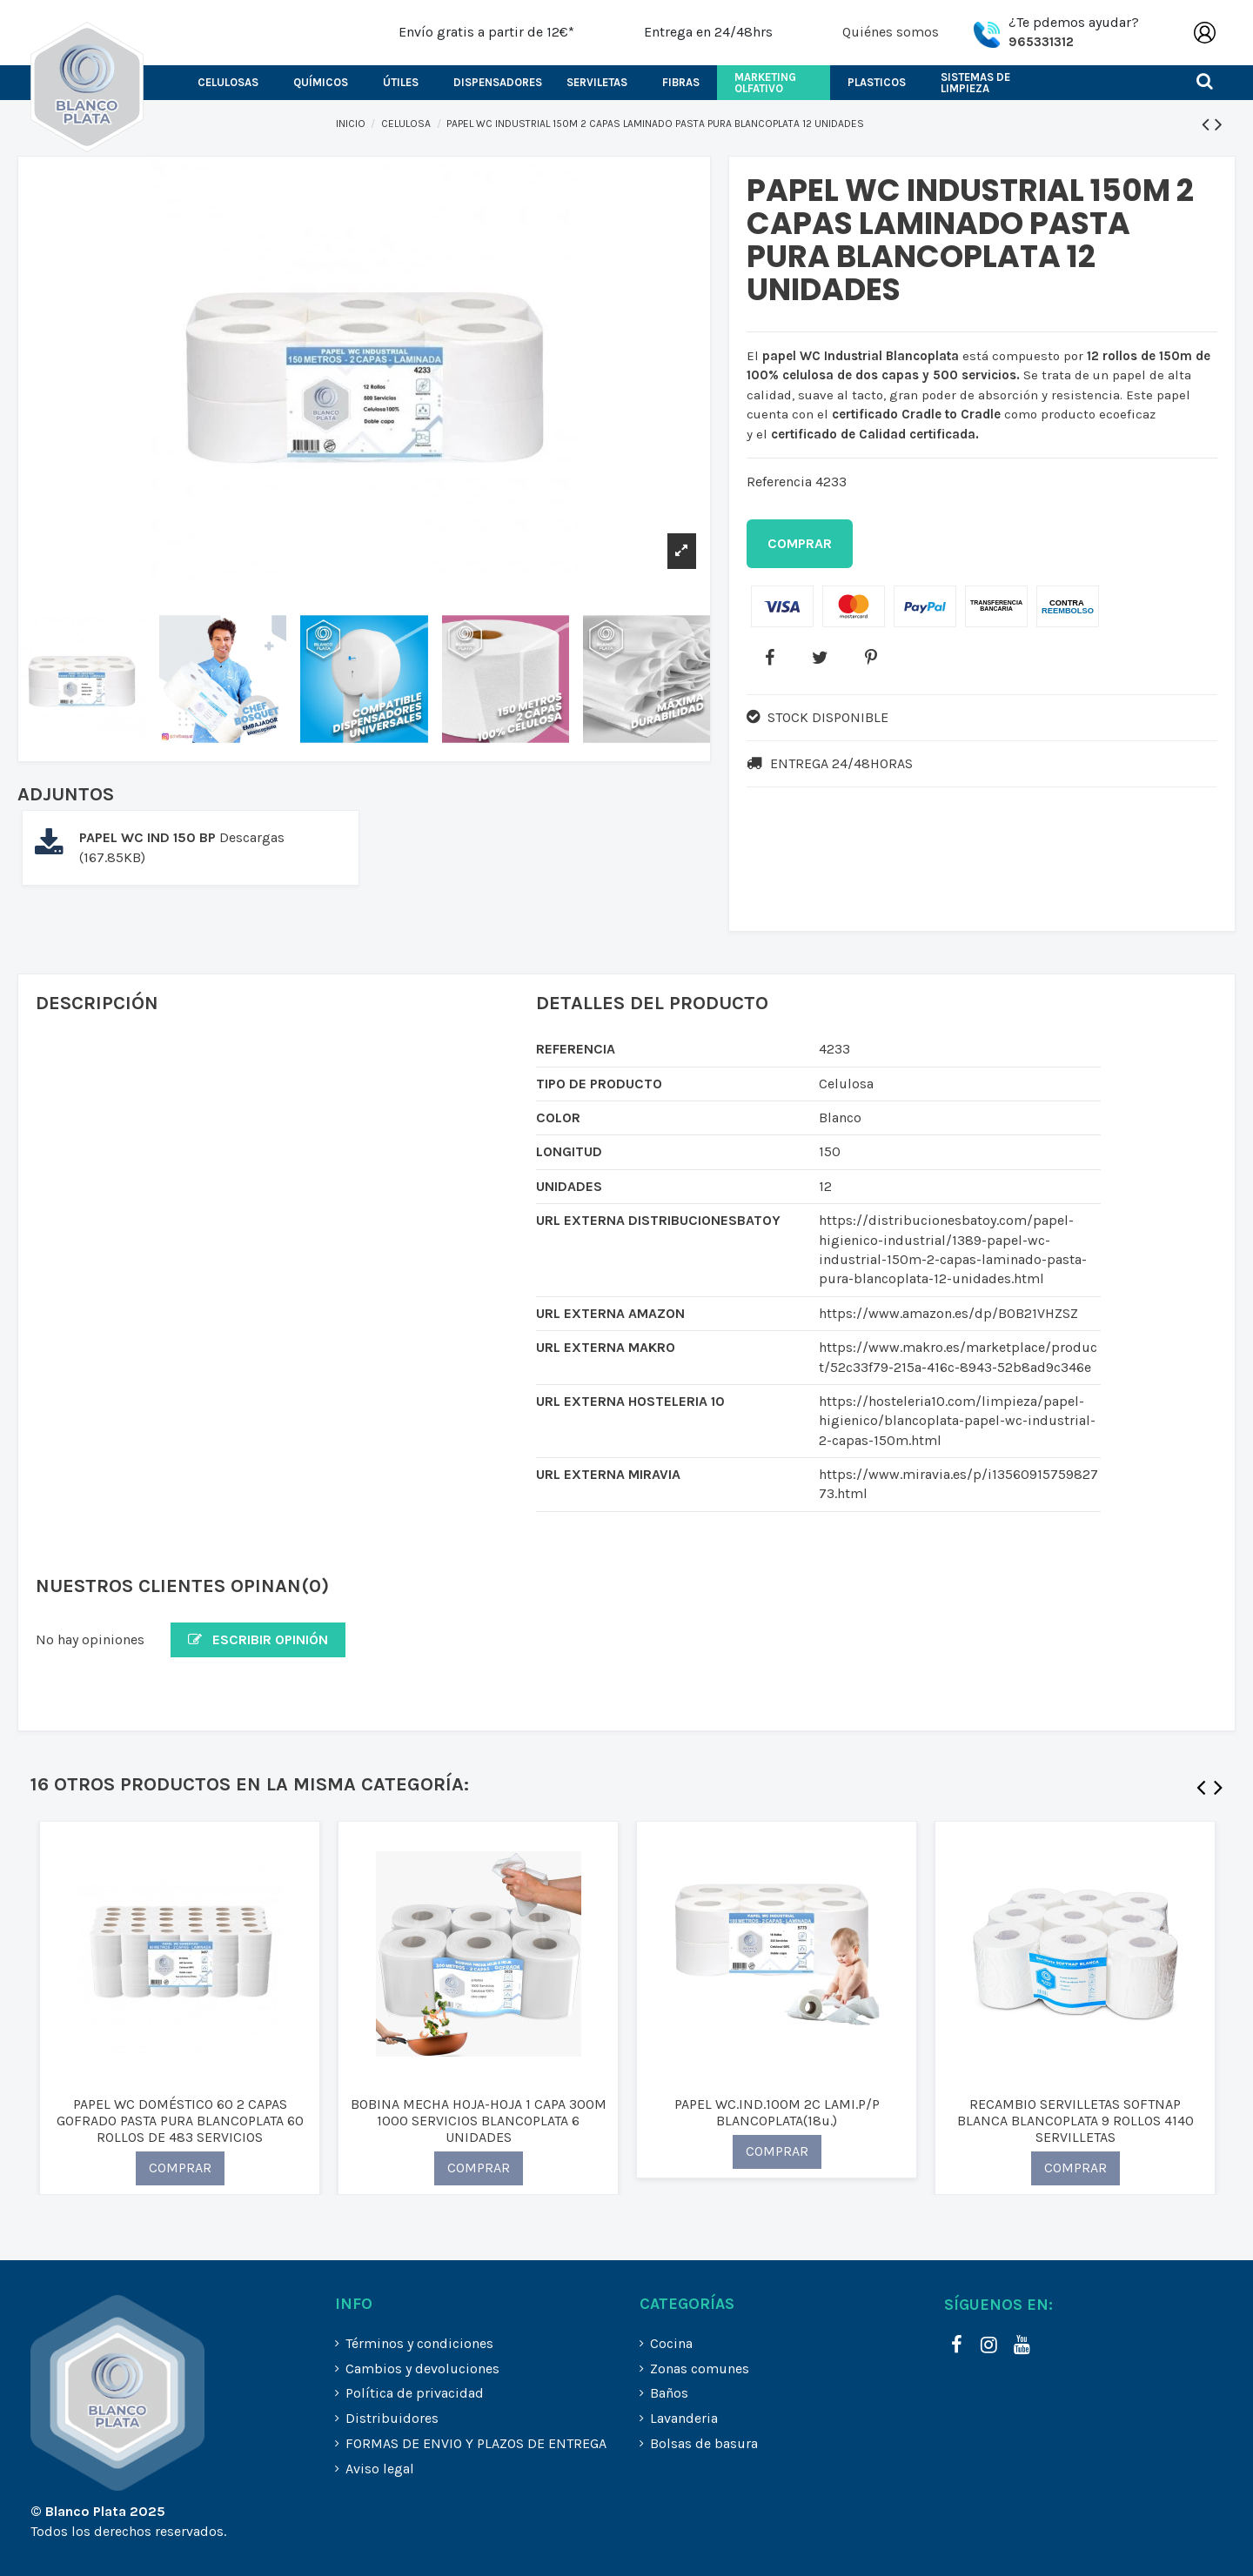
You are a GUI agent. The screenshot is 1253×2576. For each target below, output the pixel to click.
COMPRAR (180, 2167)
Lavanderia (684, 2418)
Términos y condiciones (419, 2343)
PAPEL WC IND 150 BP (149, 837)
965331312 (1041, 42)
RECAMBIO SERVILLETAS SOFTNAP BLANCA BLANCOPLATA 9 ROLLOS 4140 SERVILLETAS (1075, 2120)
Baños (669, 2393)
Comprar (799, 543)
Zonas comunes (699, 2368)
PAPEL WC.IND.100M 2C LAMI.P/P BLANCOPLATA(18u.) (777, 2112)
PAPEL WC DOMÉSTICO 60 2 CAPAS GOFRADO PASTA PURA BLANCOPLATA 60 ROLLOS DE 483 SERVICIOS (180, 2120)
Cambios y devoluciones (422, 2368)
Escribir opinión (258, 1639)
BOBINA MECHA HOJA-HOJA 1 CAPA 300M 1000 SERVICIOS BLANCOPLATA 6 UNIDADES (478, 2120)
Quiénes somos (890, 31)
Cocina (671, 2343)
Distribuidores (392, 2418)
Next (1218, 1791)
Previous (1200, 1791)
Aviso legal (379, 2468)
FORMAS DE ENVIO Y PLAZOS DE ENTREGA (475, 2443)
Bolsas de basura (704, 2443)
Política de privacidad (414, 2393)
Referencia (779, 481)
